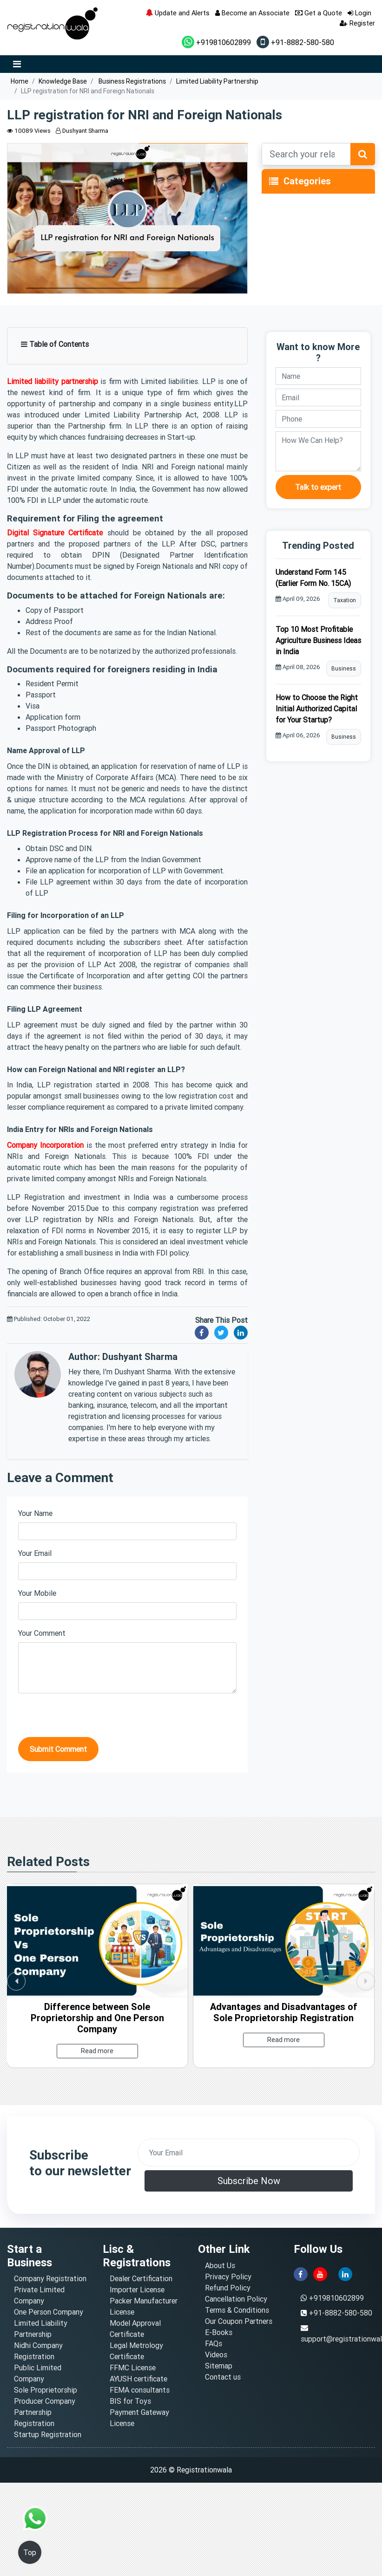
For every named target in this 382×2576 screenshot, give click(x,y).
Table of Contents (55, 344)
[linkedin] (345, 2273)
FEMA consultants (140, 2389)
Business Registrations (131, 81)
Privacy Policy (228, 2276)
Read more (97, 2051)
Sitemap (218, 2365)
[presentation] (88, 1719)
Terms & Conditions (237, 2310)
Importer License (137, 2289)
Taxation (344, 600)
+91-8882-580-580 (295, 42)
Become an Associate (252, 12)
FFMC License (133, 2367)
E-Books (218, 2332)
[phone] (318, 419)
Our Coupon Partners (238, 2321)
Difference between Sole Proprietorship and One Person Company (97, 2018)
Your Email (35, 1553)
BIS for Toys (130, 2401)
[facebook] (301, 2273)
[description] (318, 451)
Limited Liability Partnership (217, 81)
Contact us (223, 2376)
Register (357, 23)
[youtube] (320, 2273)
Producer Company (44, 2401)
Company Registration (50, 2278)
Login (359, 12)
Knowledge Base (63, 81)
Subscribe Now (248, 2180)
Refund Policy (227, 2287)
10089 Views (29, 131)
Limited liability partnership (52, 381)
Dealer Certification (141, 2278)
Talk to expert (318, 487)
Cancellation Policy (236, 2298)
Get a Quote (318, 12)
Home (19, 81)
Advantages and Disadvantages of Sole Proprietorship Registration (283, 2012)
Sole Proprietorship (45, 2389)
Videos (216, 2354)
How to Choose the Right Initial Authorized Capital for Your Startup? (317, 708)
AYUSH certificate (138, 2378)
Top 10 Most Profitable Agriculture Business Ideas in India (318, 640)
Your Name (35, 1513)
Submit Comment (58, 1749)
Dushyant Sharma (82, 131)
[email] (318, 397)
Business (343, 668)
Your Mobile (37, 1593)
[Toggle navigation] (273, 181)
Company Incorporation (45, 1145)
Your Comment (42, 1633)
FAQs (213, 2343)
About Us (220, 2265)
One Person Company (48, 2311)
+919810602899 (216, 42)
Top (29, 2552)
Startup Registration (47, 2434)
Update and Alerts (177, 12)
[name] (318, 376)
